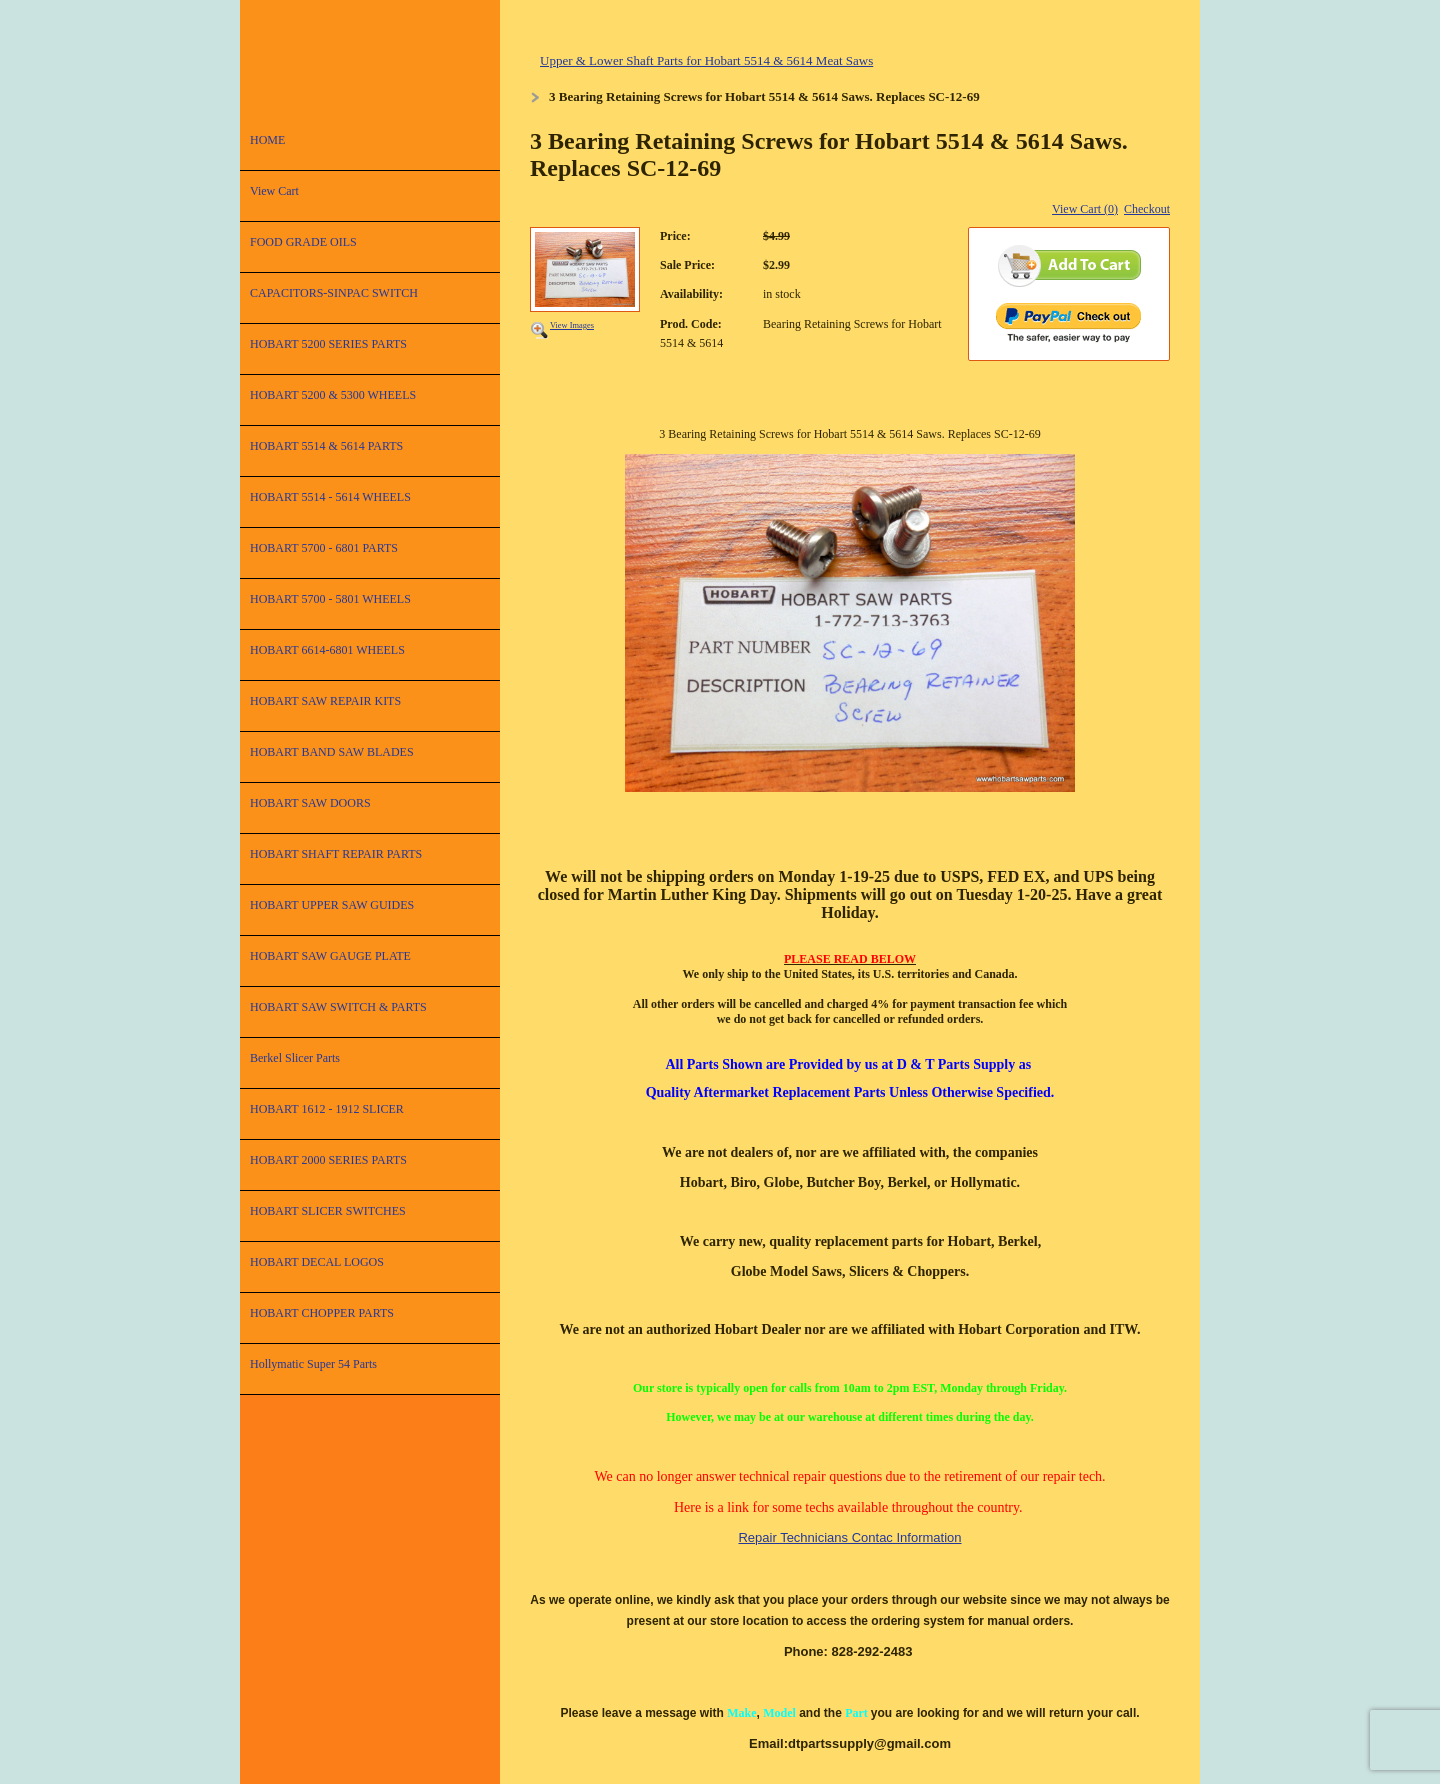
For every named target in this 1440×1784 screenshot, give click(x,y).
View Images (572, 325)
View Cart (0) (1085, 209)
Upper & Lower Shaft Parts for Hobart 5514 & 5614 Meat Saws (706, 60)
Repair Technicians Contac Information (849, 1537)
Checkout (1147, 209)
